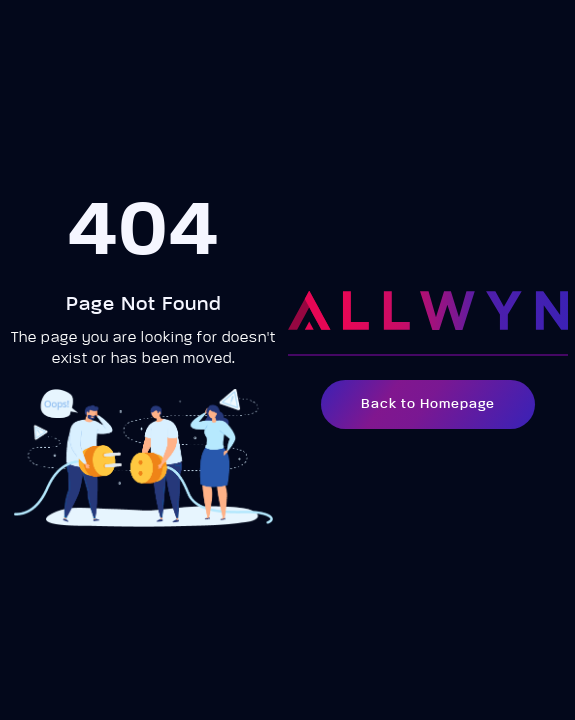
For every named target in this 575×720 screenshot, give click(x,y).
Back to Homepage (428, 404)
